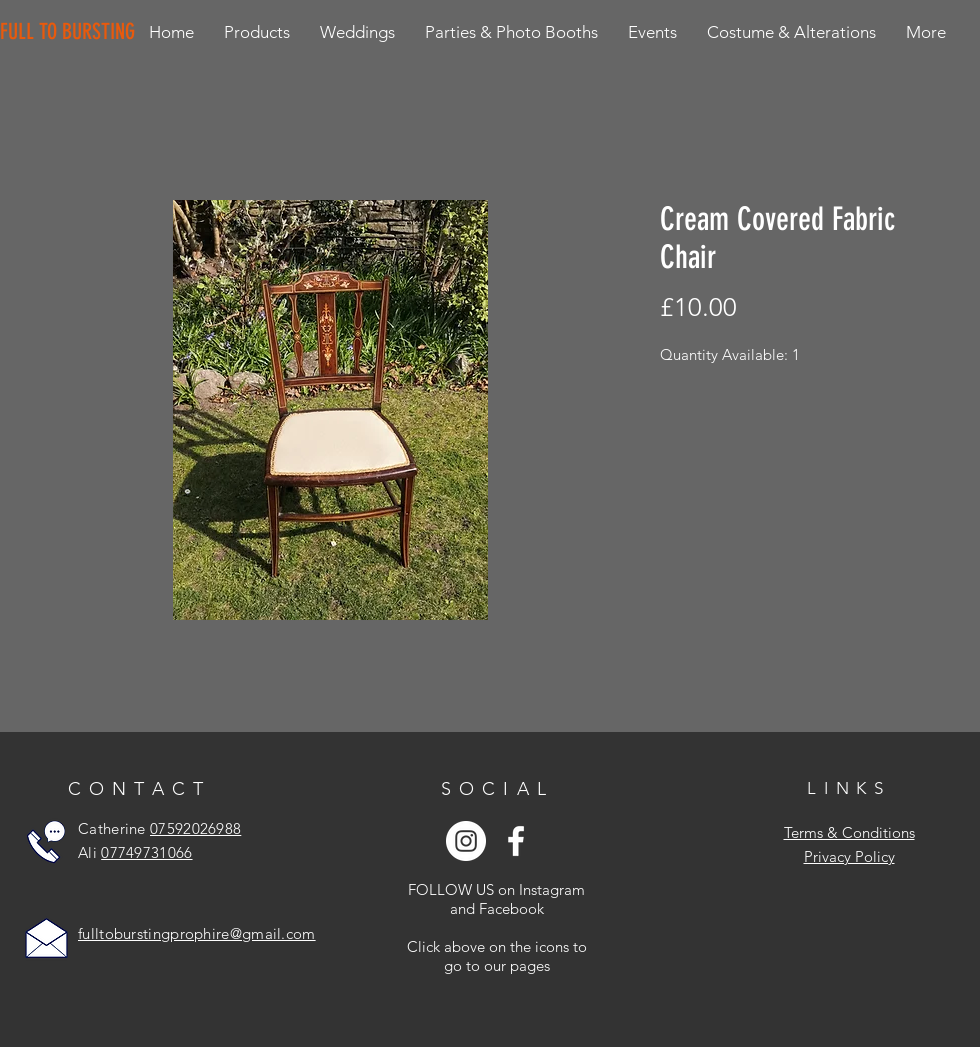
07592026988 (195, 828)
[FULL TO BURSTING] (71, 32)
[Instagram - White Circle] (466, 841)
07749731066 (146, 852)
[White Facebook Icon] (516, 841)
